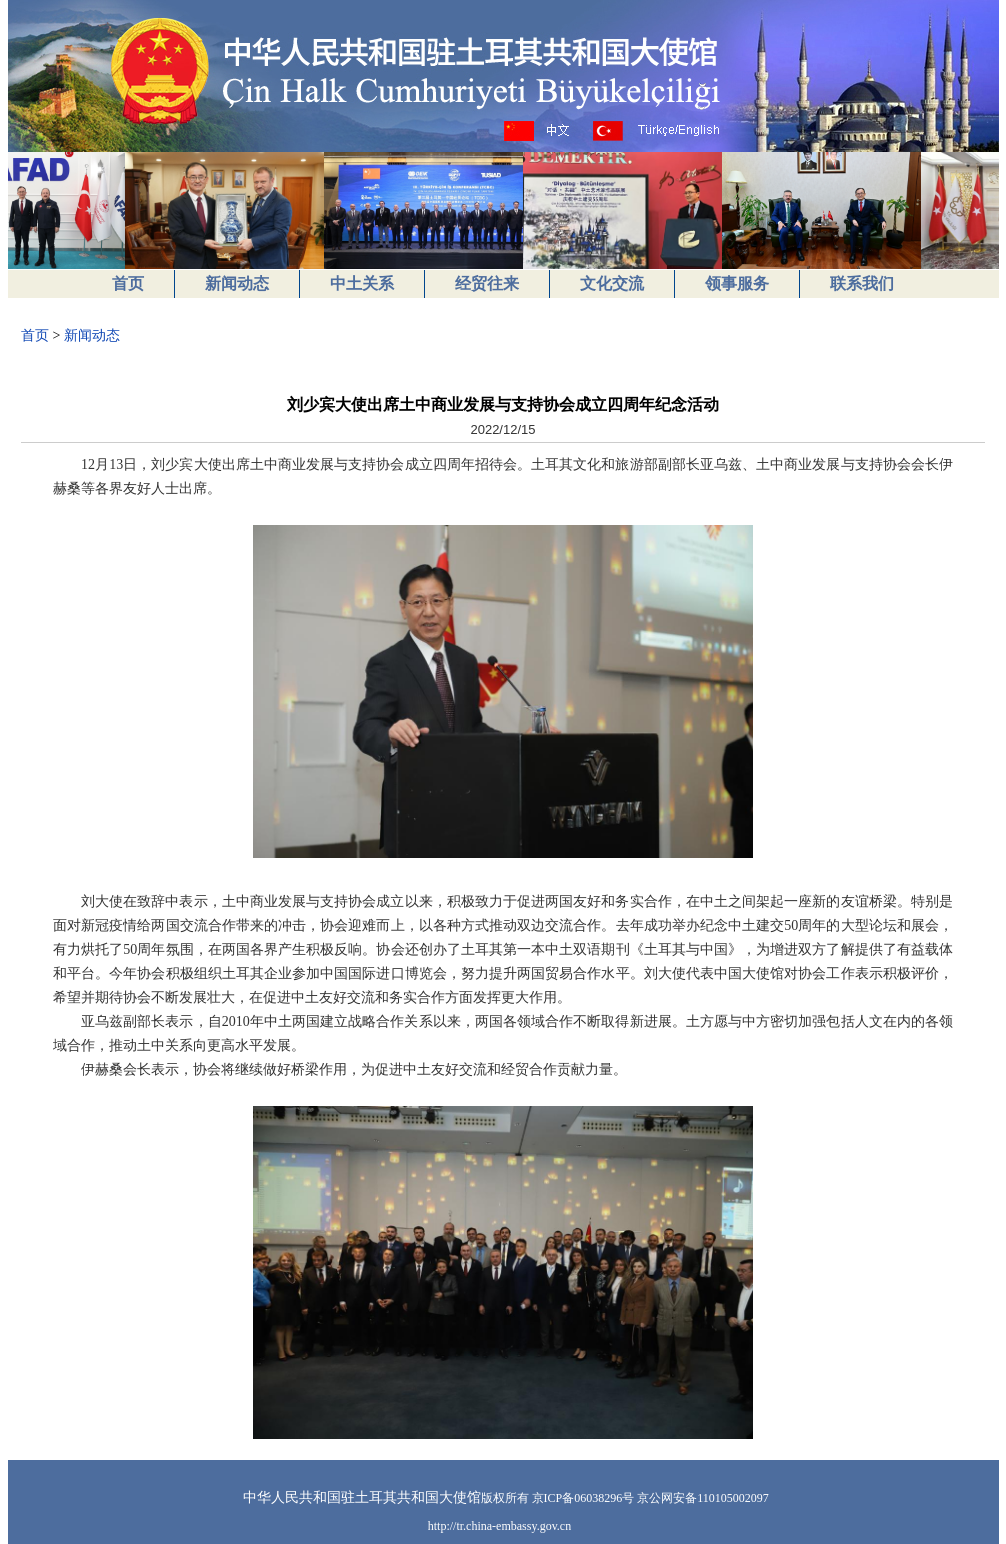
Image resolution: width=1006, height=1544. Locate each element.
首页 (128, 283)
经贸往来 (487, 283)
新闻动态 (237, 283)
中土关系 (362, 283)
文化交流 (612, 283)
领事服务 (737, 283)
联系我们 (862, 283)
